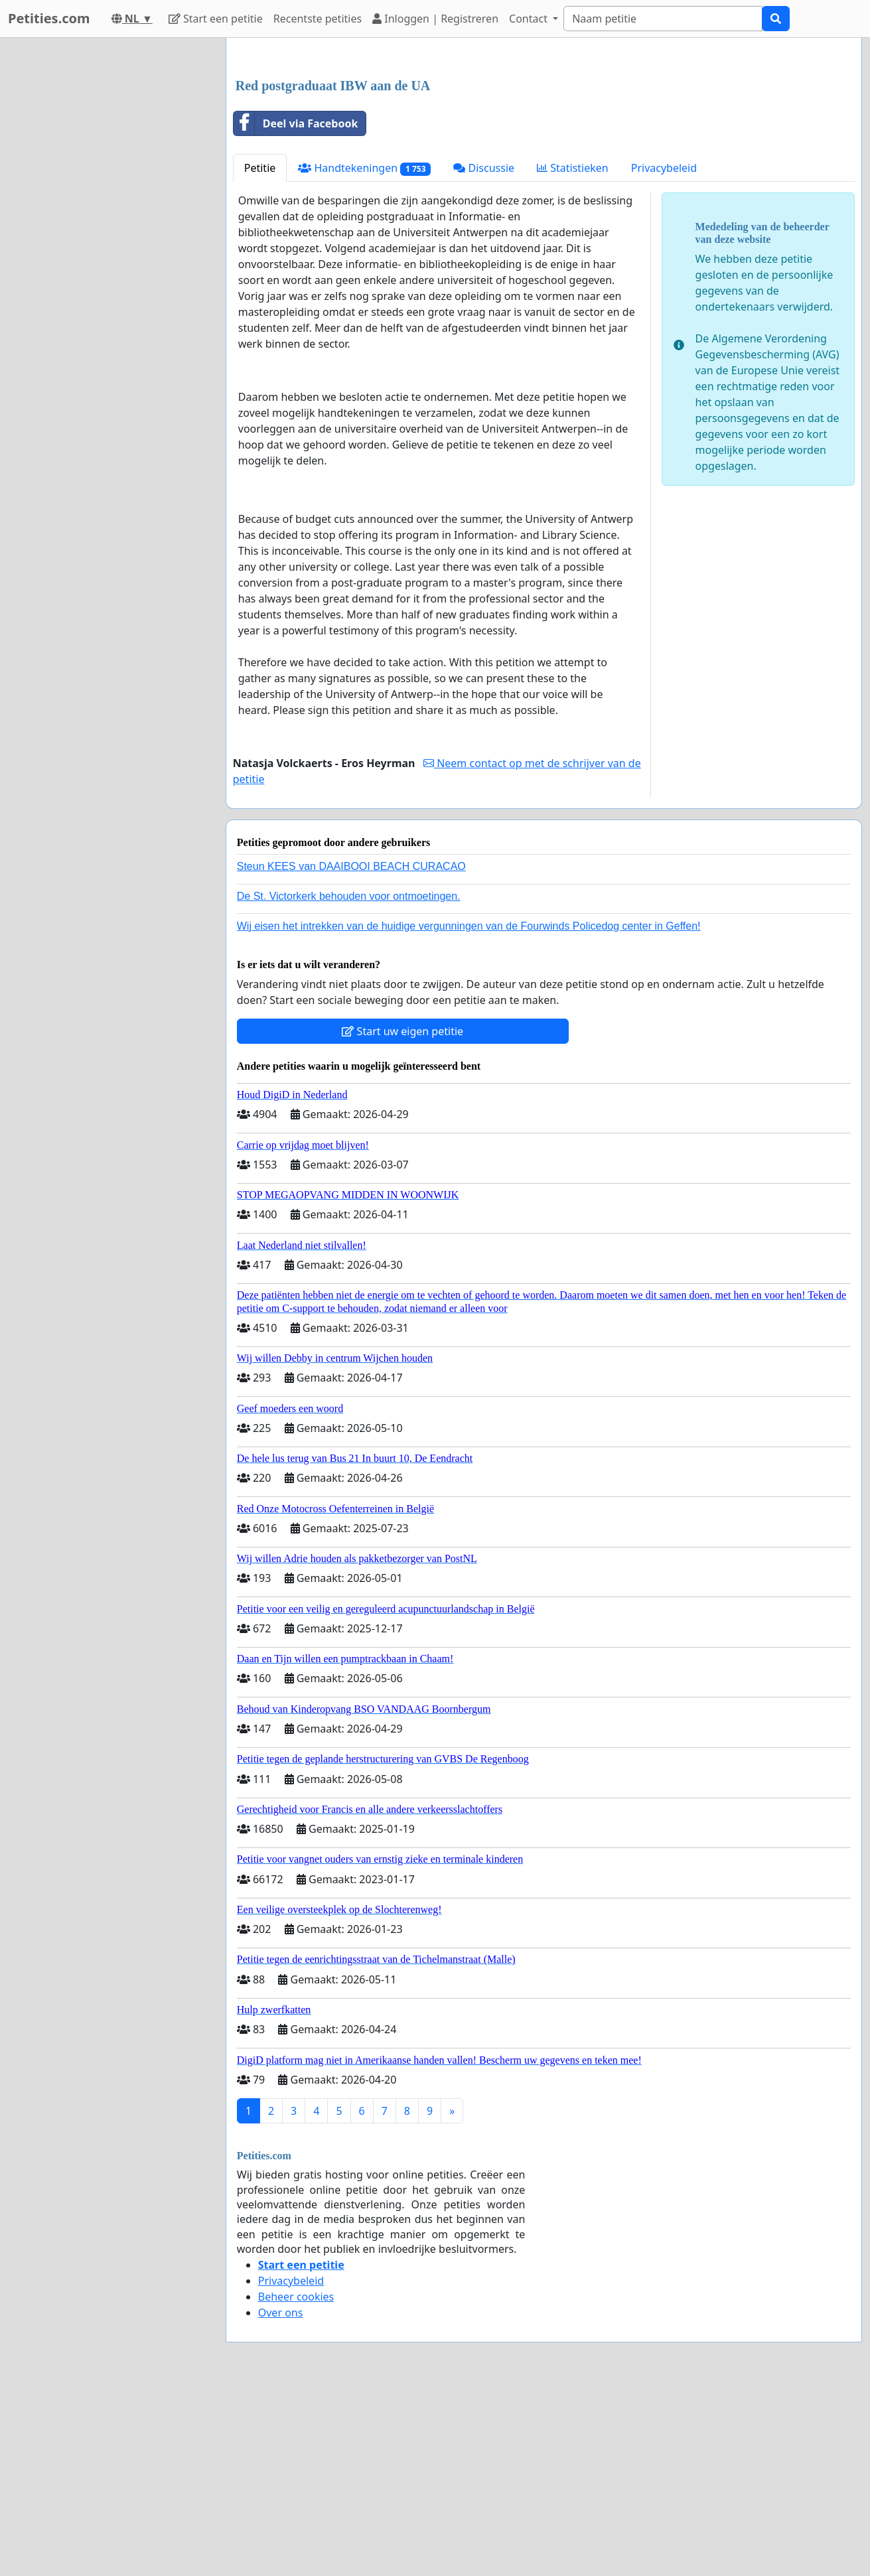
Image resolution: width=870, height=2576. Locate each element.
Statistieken (573, 353)
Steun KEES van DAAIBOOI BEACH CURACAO (351, 1052)
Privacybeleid (664, 353)
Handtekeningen (364, 354)
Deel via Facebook (296, 309)
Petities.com (49, 18)
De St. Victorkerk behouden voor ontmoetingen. (349, 1082)
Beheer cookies (296, 2482)
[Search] (662, 18)
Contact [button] (529, 18)
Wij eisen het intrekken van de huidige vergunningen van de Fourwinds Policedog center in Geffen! (469, 1111)
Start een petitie (216, 18)
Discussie (483, 353)
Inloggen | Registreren (435, 18)
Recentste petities (317, 18)
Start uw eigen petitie (402, 1217)
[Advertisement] (544, 152)
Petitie (260, 353)
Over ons (280, 2498)
